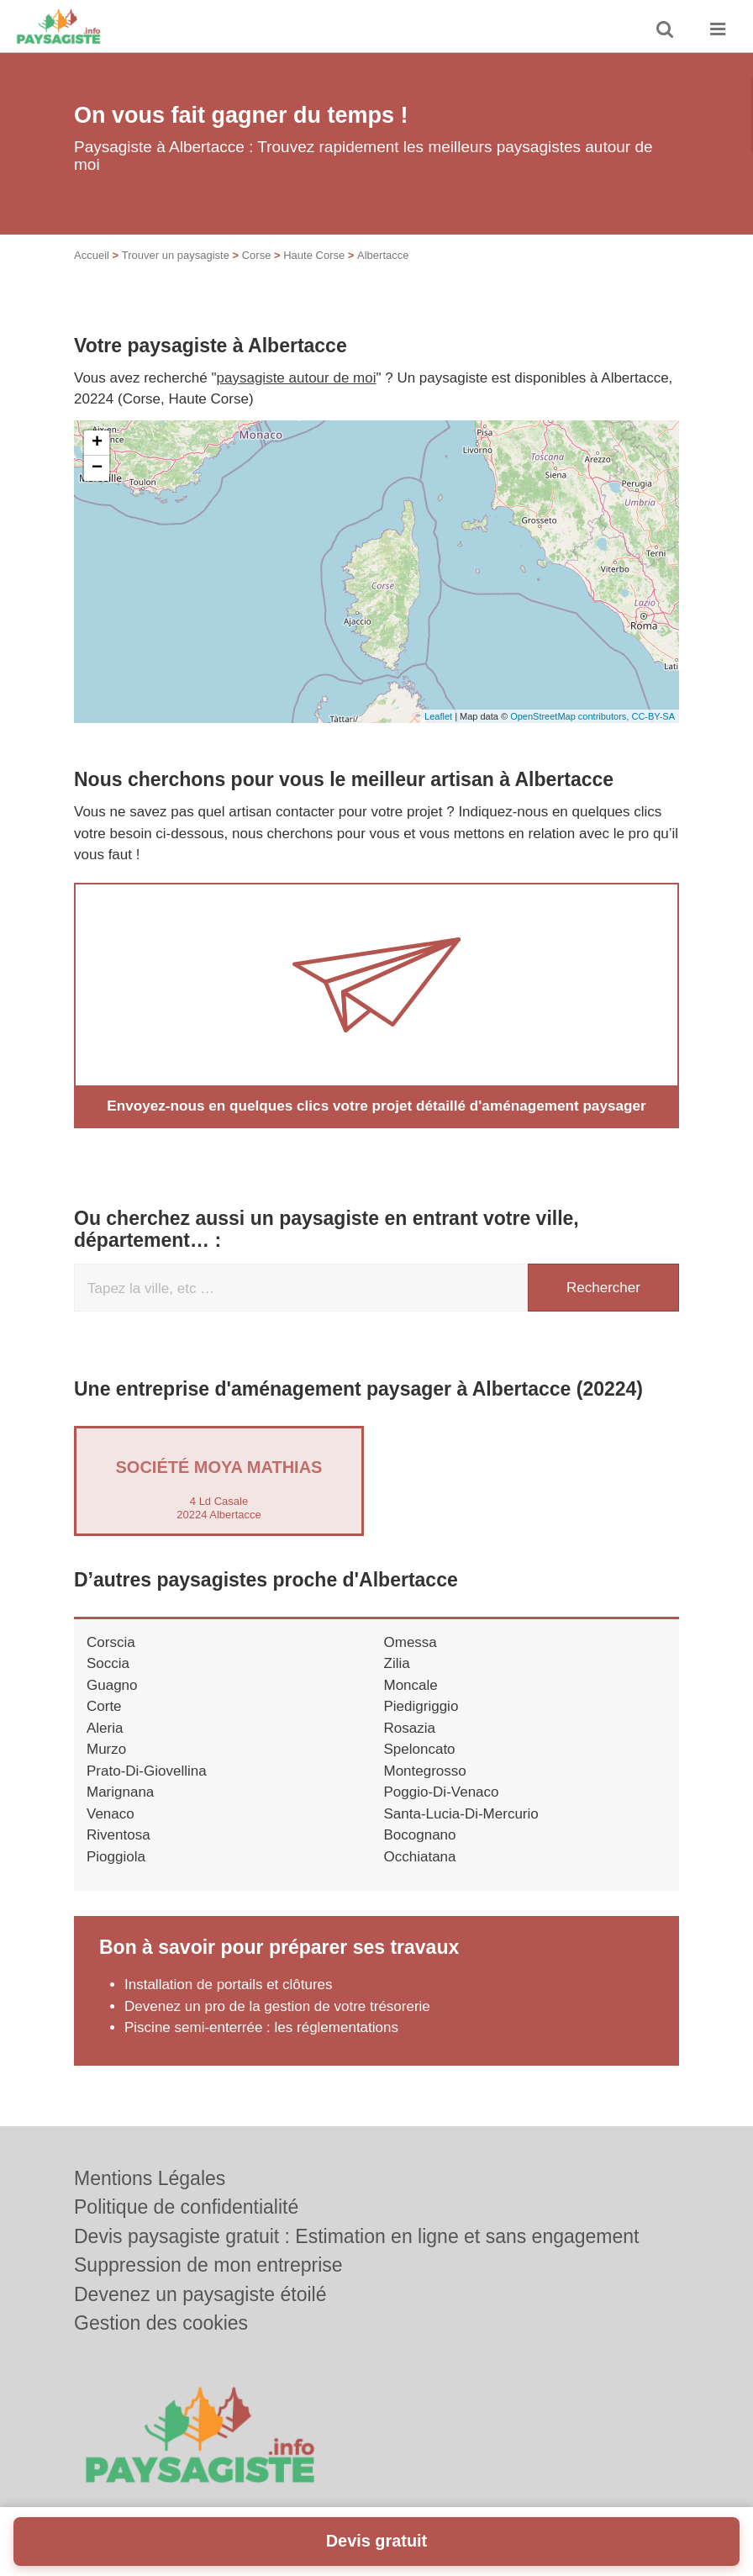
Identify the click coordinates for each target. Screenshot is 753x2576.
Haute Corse (314, 255)
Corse (256, 255)
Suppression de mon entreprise (208, 2265)
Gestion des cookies (161, 2323)
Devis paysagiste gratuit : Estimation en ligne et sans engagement (357, 2236)
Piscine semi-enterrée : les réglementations (261, 2027)
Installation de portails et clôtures (228, 1985)
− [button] (97, 468)
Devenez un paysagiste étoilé (200, 2294)
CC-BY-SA (653, 716)
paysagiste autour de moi (296, 378)
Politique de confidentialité (186, 2207)
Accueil (91, 255)
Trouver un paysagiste (175, 255)
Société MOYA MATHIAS (219, 1466)
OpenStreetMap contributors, (570, 716)
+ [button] (97, 443)
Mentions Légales (149, 2178)
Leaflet (438, 716)
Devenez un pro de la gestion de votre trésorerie (277, 2006)
